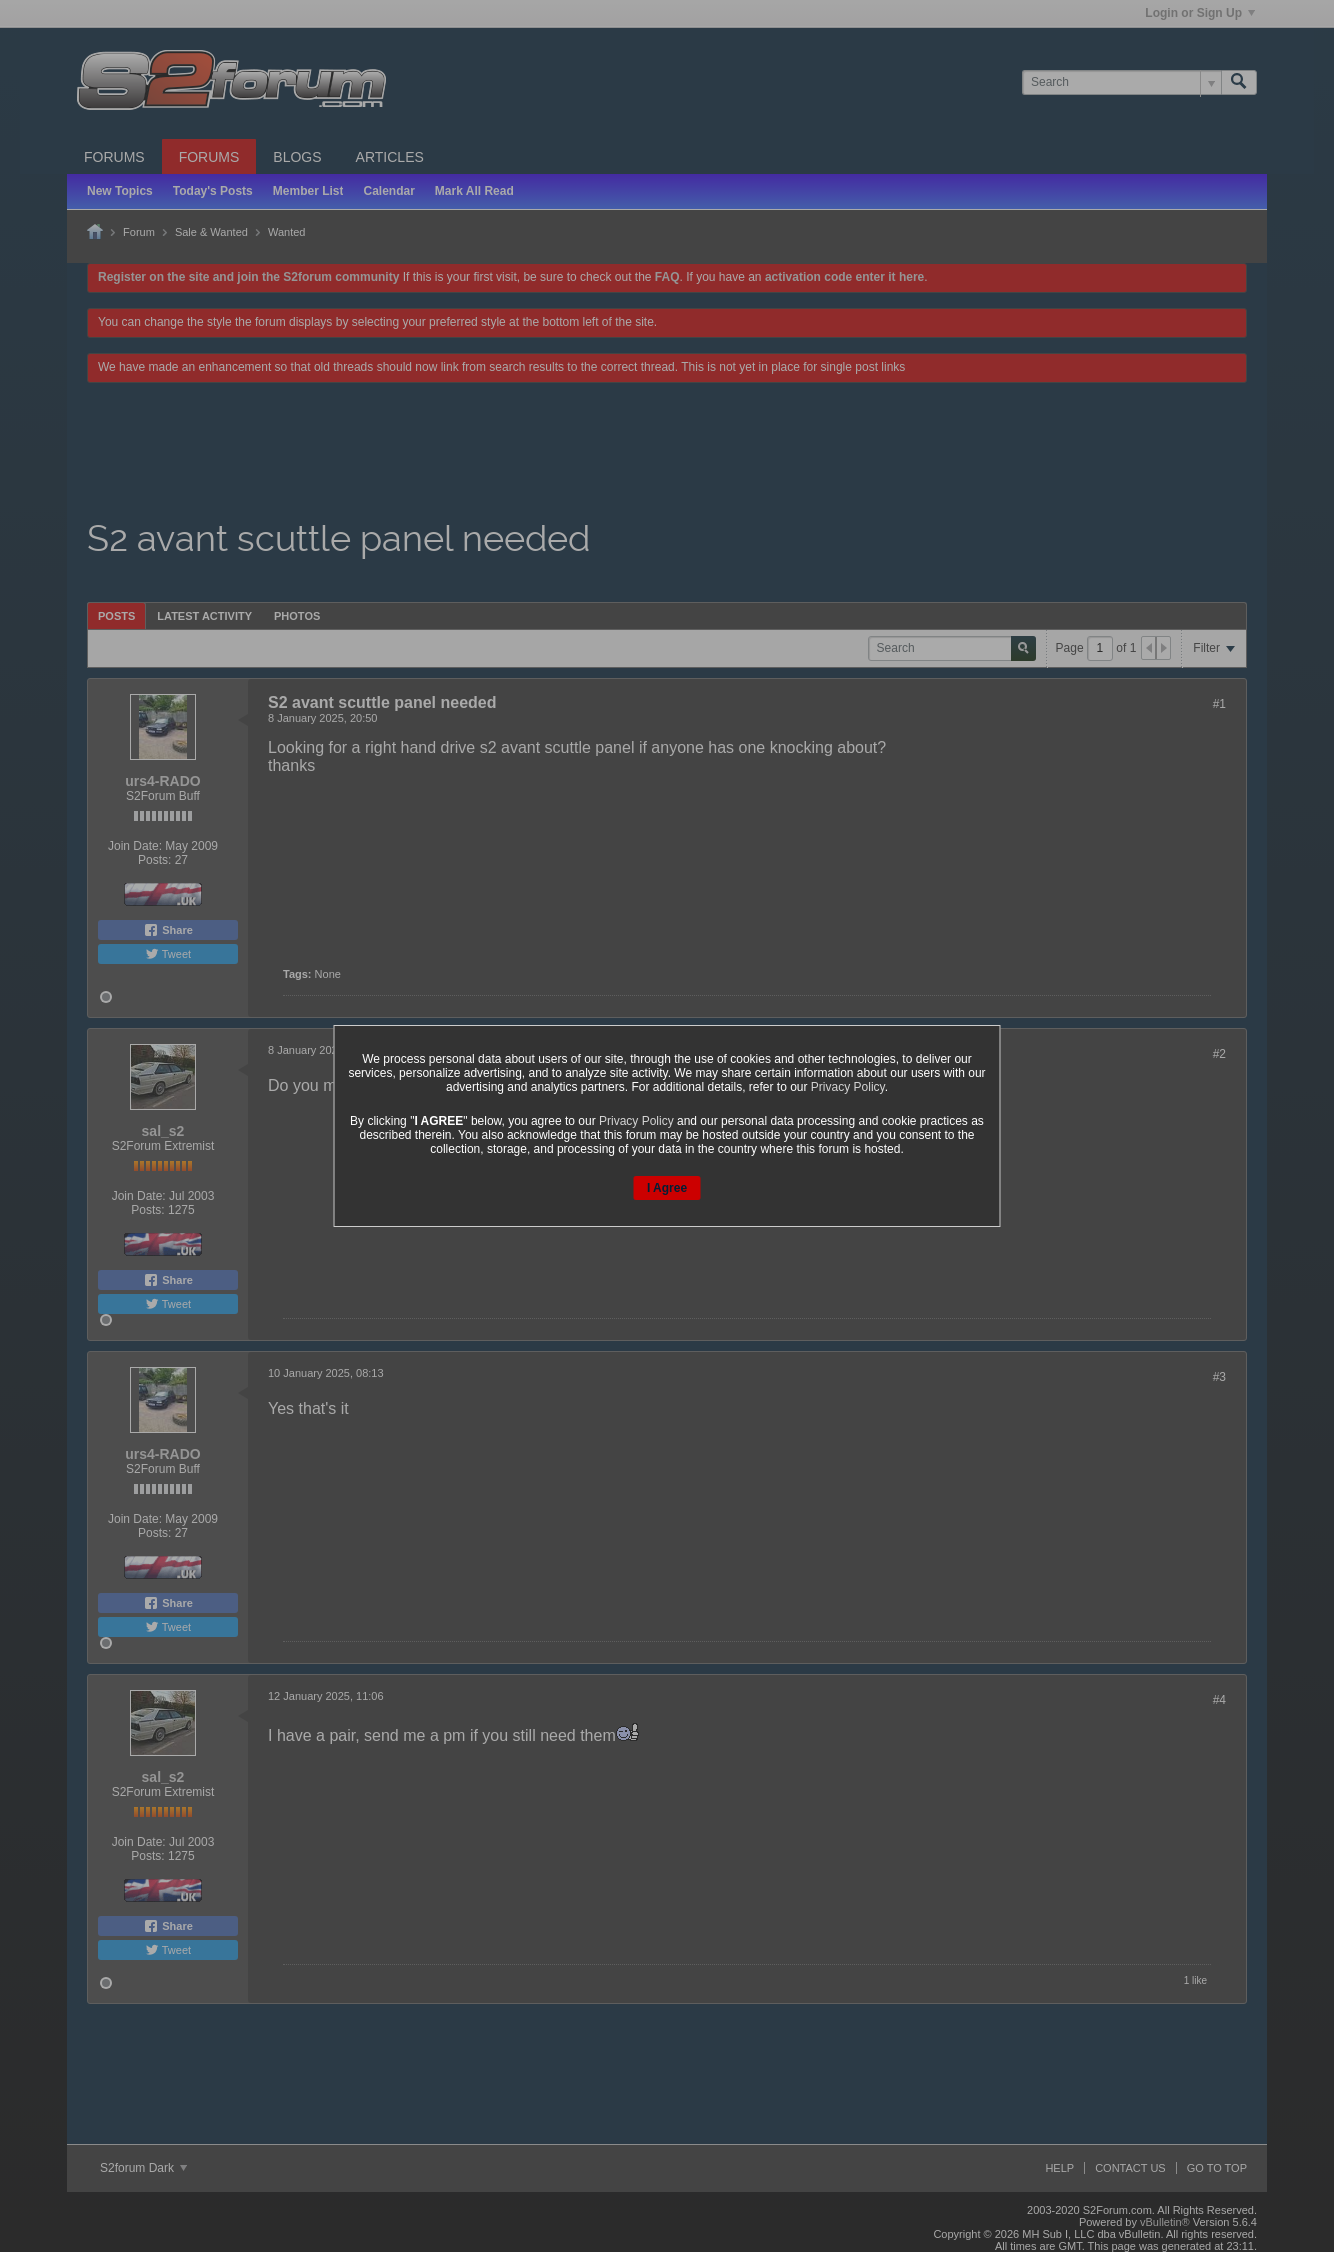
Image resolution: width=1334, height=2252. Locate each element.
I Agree (667, 1188)
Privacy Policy (848, 1087)
